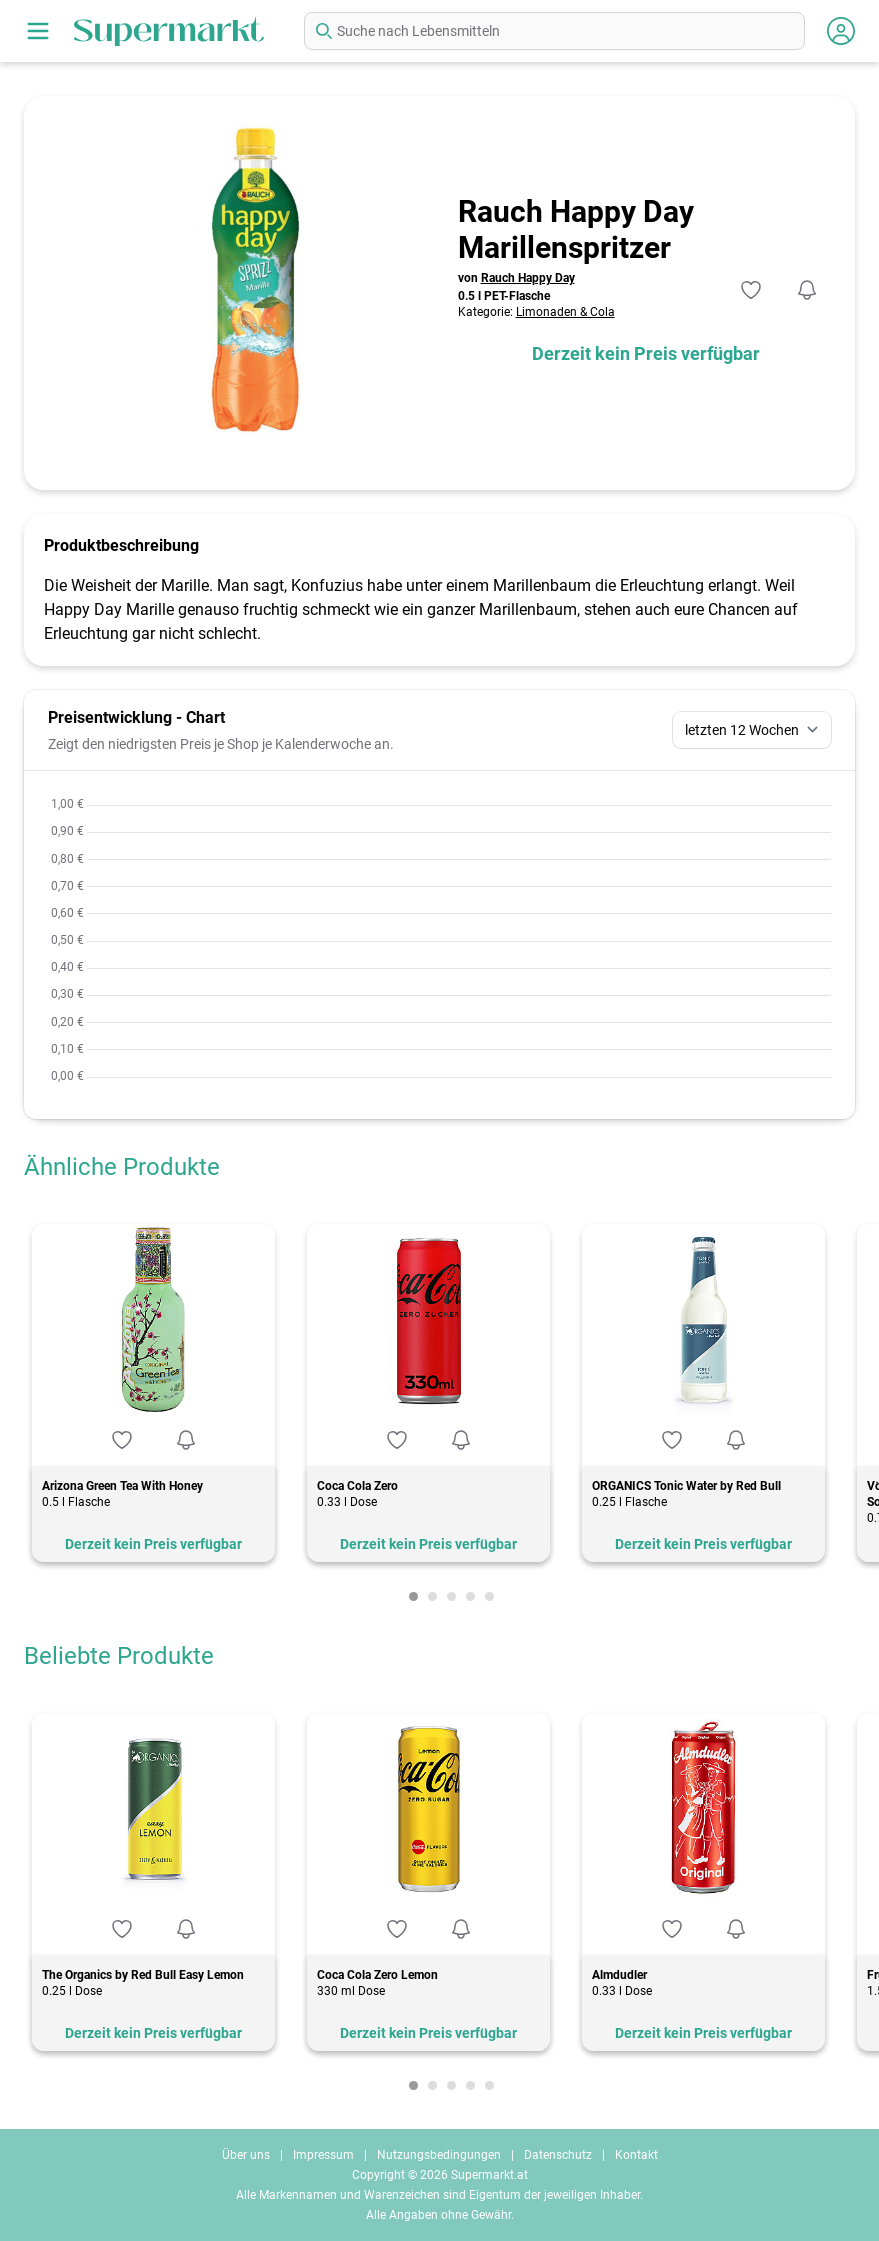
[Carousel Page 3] (451, 1596)
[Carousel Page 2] (432, 1596)
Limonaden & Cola (565, 312)
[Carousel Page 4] (470, 1596)
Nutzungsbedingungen (439, 2155)
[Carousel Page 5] (489, 1596)
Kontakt (636, 2155)
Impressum (323, 2155)
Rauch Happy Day (528, 278)
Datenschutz (558, 2155)
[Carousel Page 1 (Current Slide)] (413, 1596)
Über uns (246, 2155)
